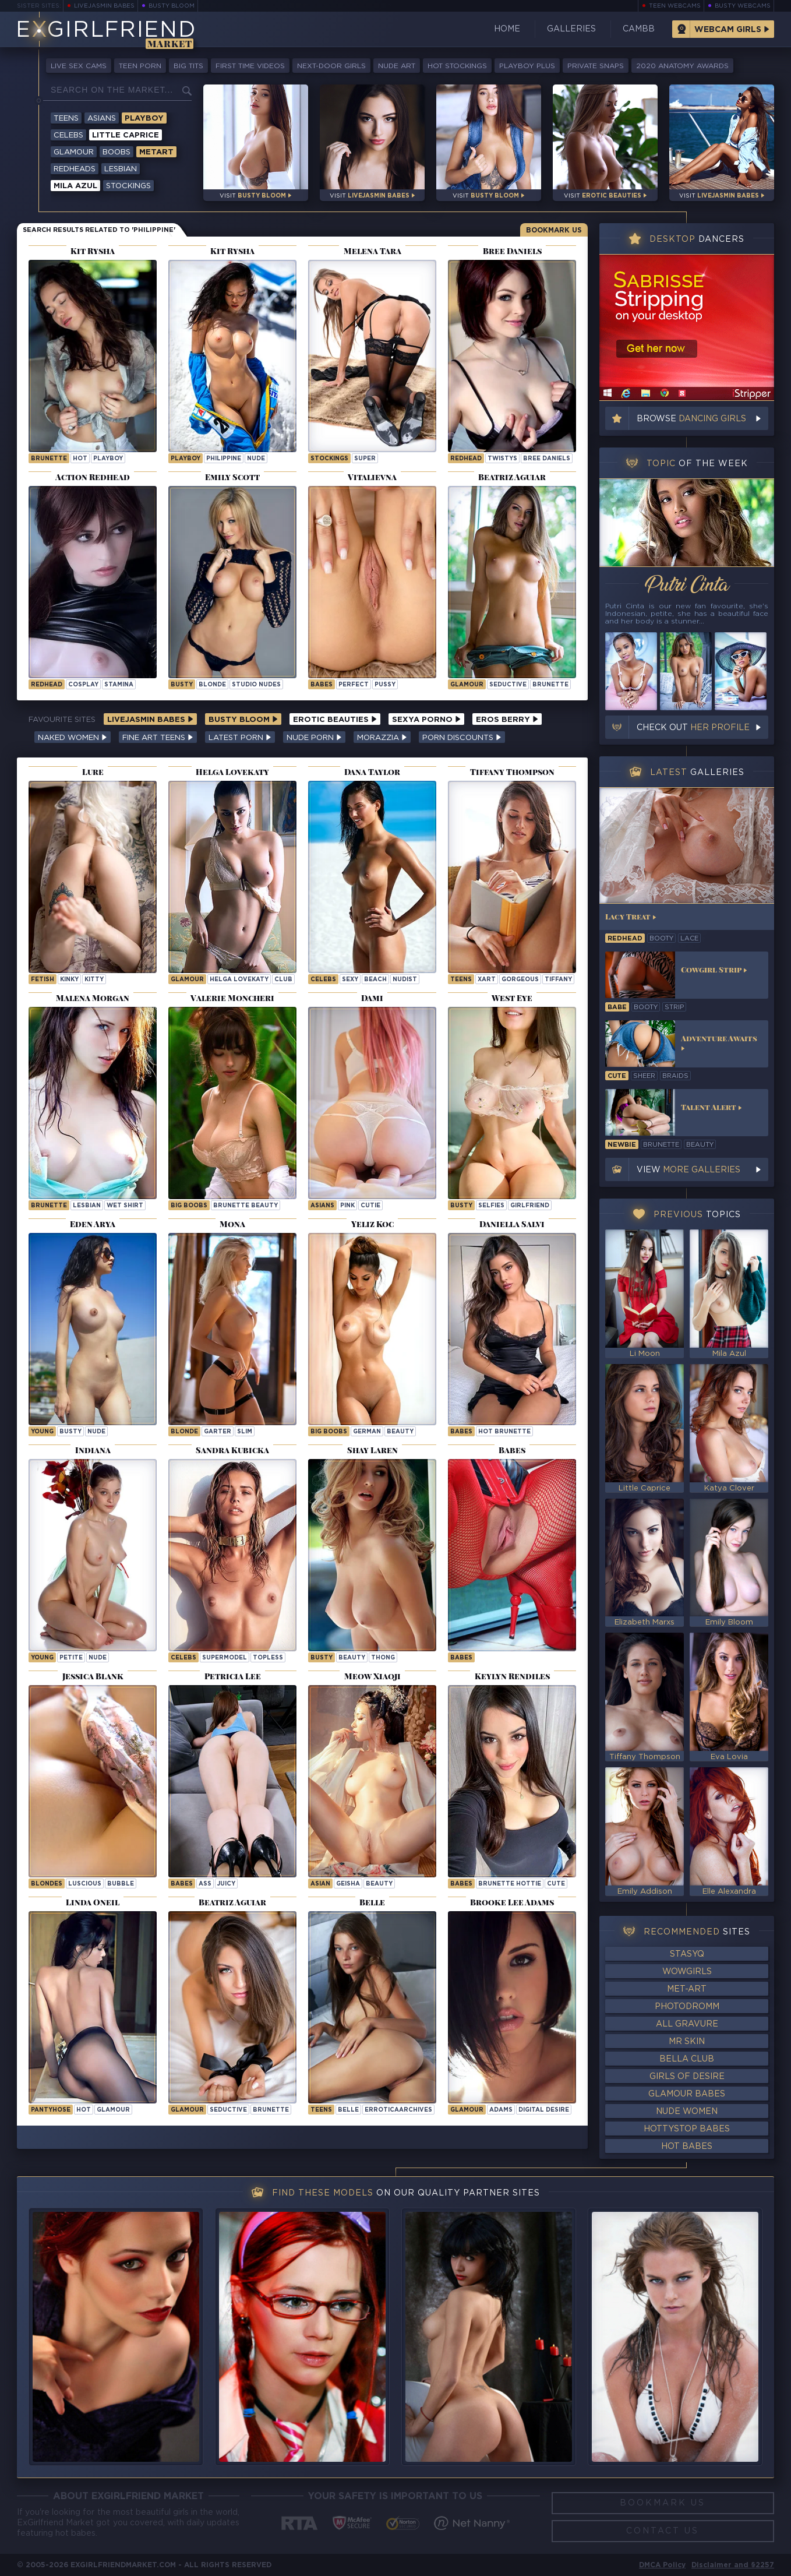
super (365, 458)
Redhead (466, 458)
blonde (212, 685)
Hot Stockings (457, 66)
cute (556, 1884)
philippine (223, 458)
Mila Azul (75, 186)
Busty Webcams (743, 6)
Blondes (46, 1884)
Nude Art (396, 66)
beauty (400, 1432)
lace (689, 939)
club (283, 979)
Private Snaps (595, 66)
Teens (66, 118)
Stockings (128, 186)
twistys (502, 458)
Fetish (42, 979)
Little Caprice (125, 135)
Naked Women (72, 738)
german (367, 1432)
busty (182, 685)
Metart (156, 152)
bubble (120, 1884)
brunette (49, 458)
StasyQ (687, 1954)
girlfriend (529, 1205)
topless (268, 1658)
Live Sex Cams (79, 66)
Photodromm (687, 2006)
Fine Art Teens (157, 738)
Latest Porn (240, 738)
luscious (84, 1884)
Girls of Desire (687, 2076)
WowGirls (687, 1971)
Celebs (68, 135)
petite (71, 1658)
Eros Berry (507, 720)
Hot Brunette (504, 1432)
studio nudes (256, 685)
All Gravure (687, 2024)
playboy (108, 458)
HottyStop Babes (687, 2129)
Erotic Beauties (335, 720)
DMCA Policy (662, 2565)
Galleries (571, 29)
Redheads (75, 169)
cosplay (83, 685)
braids (675, 1076)
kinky (69, 979)
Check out (693, 727)
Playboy (144, 118)
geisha (348, 1884)
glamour (113, 2110)
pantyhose (50, 2110)
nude (256, 458)
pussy (385, 685)
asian (320, 1884)
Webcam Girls (727, 29)
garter (217, 1432)
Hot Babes (686, 2146)
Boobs (116, 152)
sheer (644, 1076)
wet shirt (125, 1205)
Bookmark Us (554, 230)
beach (375, 979)
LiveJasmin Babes (104, 6)
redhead (625, 939)
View (688, 1170)
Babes (321, 685)
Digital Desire (543, 2110)
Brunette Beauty (245, 1205)
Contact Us (662, 2531)
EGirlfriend (106, 30)
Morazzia (382, 738)
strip (674, 1007)
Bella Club (686, 2059)
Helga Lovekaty (239, 979)
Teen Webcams (675, 6)
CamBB (639, 29)
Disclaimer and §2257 (732, 2565)
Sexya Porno (426, 720)
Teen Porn (140, 66)
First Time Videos (250, 66)
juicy (226, 1884)
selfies (491, 1205)
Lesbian (120, 169)
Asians (101, 118)
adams (501, 2110)
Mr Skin (687, 2041)
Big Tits (188, 66)
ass (205, 1884)
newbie (622, 1145)
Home (507, 29)
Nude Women (687, 2111)
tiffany (558, 979)
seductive (508, 685)
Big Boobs (189, 1205)
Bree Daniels (546, 458)
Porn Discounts (462, 738)
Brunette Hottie (509, 1884)
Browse (691, 418)
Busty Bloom (172, 6)
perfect (353, 685)
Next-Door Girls (331, 66)
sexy (350, 979)
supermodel (224, 1658)
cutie (370, 1205)
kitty (94, 979)
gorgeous (520, 979)
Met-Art (687, 1989)
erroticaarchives (398, 2110)
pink (347, 1205)
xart (487, 979)
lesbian (87, 1205)
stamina (118, 685)
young (42, 1432)
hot (80, 458)
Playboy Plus (527, 66)
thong (383, 1658)
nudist (405, 979)
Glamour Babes (686, 2094)
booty (661, 939)
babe (617, 1007)
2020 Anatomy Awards (682, 66)
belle (348, 2110)
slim (244, 1432)
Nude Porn (314, 738)
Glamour (74, 152)
